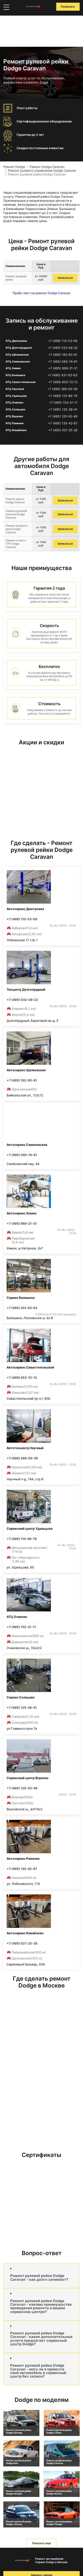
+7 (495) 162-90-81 (62, 354)
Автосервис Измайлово (25, 1933)
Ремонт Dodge (14, 167)
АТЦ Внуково (14, 416)
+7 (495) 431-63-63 (62, 375)
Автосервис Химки (22, 1213)
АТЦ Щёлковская (17, 354)
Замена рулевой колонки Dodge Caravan (16, 514)
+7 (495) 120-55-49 (62, 416)
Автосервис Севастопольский (30, 1367)
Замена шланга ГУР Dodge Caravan (16, 544)
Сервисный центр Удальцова (29, 1528)
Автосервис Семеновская (27, 1144)
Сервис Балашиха (21, 1297)
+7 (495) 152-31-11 (63, 402)
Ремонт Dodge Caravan (47, 167)
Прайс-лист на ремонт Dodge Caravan (41, 293)
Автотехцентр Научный (25, 1448)
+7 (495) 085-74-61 (62, 361)
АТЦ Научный (15, 389)
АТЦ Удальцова (16, 395)
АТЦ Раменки (14, 423)
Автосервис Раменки (23, 1858)
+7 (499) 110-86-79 (62, 396)
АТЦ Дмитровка (16, 340)
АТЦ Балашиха (15, 375)
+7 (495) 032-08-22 (62, 348)
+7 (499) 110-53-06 (62, 341)
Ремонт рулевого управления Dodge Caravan (42, 170)
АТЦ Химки (13, 368)
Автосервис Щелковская (26, 1070)
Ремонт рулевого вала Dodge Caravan (17, 529)
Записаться (65, 277)
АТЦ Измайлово (16, 430)
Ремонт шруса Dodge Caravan (15, 500)
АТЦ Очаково (14, 402)
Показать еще (41, 2543)
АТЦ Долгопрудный (19, 347)
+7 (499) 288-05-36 (62, 389)
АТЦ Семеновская (18, 361)
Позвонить (68, 6)
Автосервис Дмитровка (25, 909)
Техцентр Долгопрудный (26, 989)
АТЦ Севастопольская (21, 382)
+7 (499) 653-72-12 (62, 382)
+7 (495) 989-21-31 (62, 368)
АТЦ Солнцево (15, 409)
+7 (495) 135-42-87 (62, 423)
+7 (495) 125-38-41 (62, 409)
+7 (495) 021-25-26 (62, 430)
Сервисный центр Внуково (27, 1778)
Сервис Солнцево (21, 1697)
